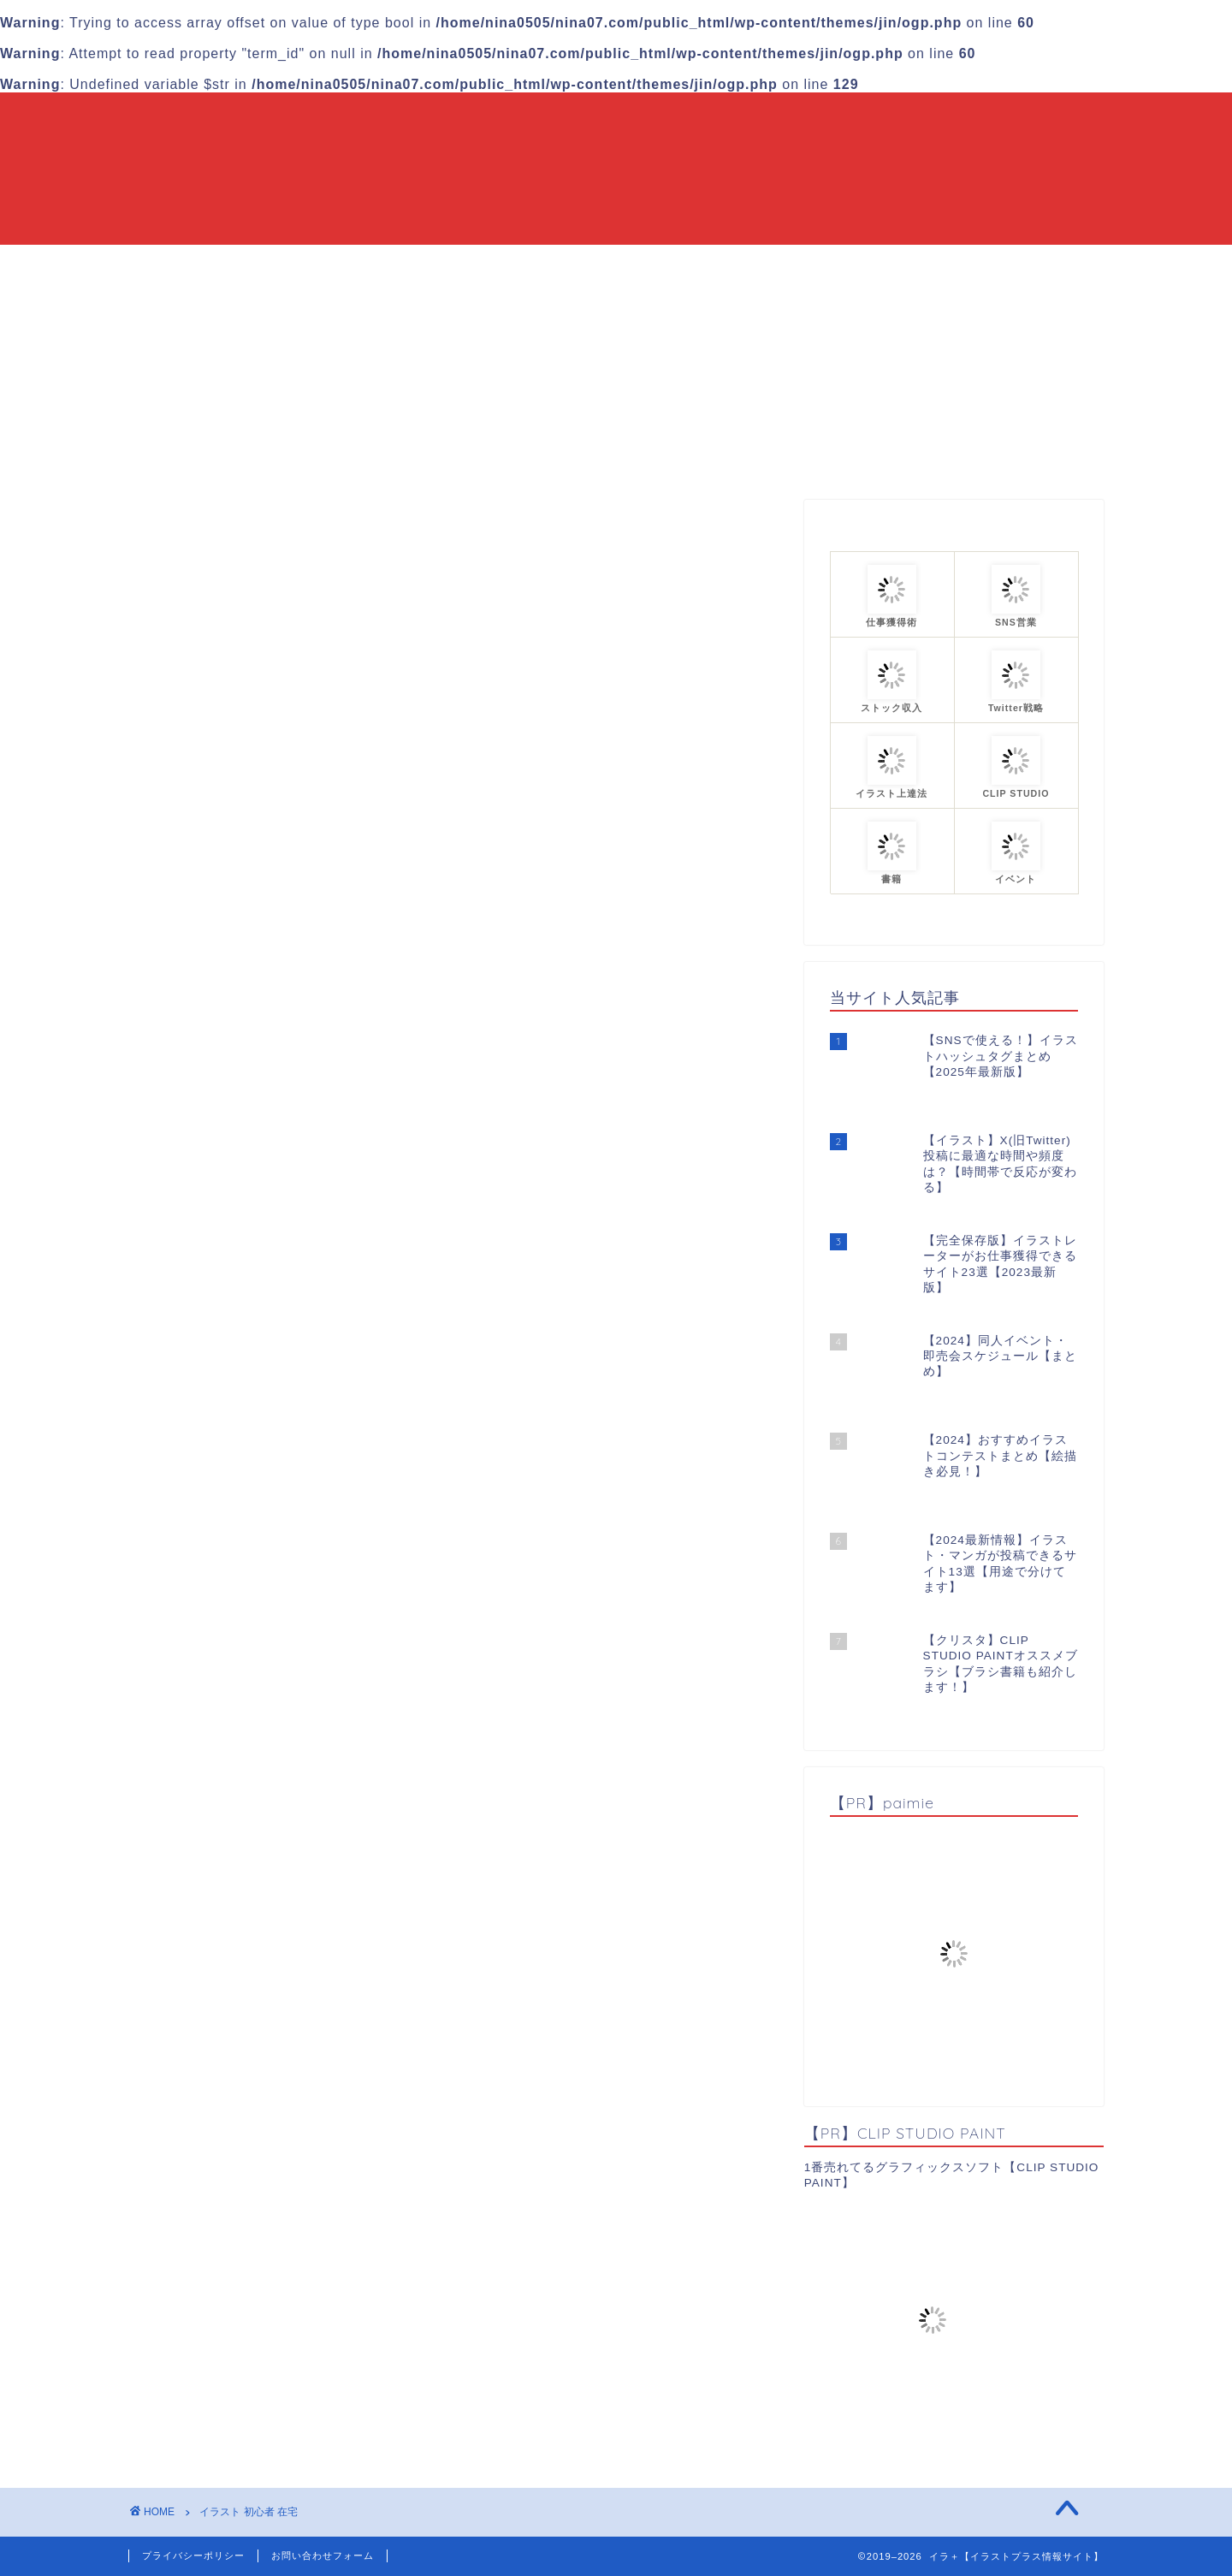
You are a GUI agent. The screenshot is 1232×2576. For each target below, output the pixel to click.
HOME (410, 265)
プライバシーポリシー (193, 2555)
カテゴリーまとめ (669, 265)
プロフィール (801, 265)
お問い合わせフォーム (322, 2555)
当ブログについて (523, 265)
